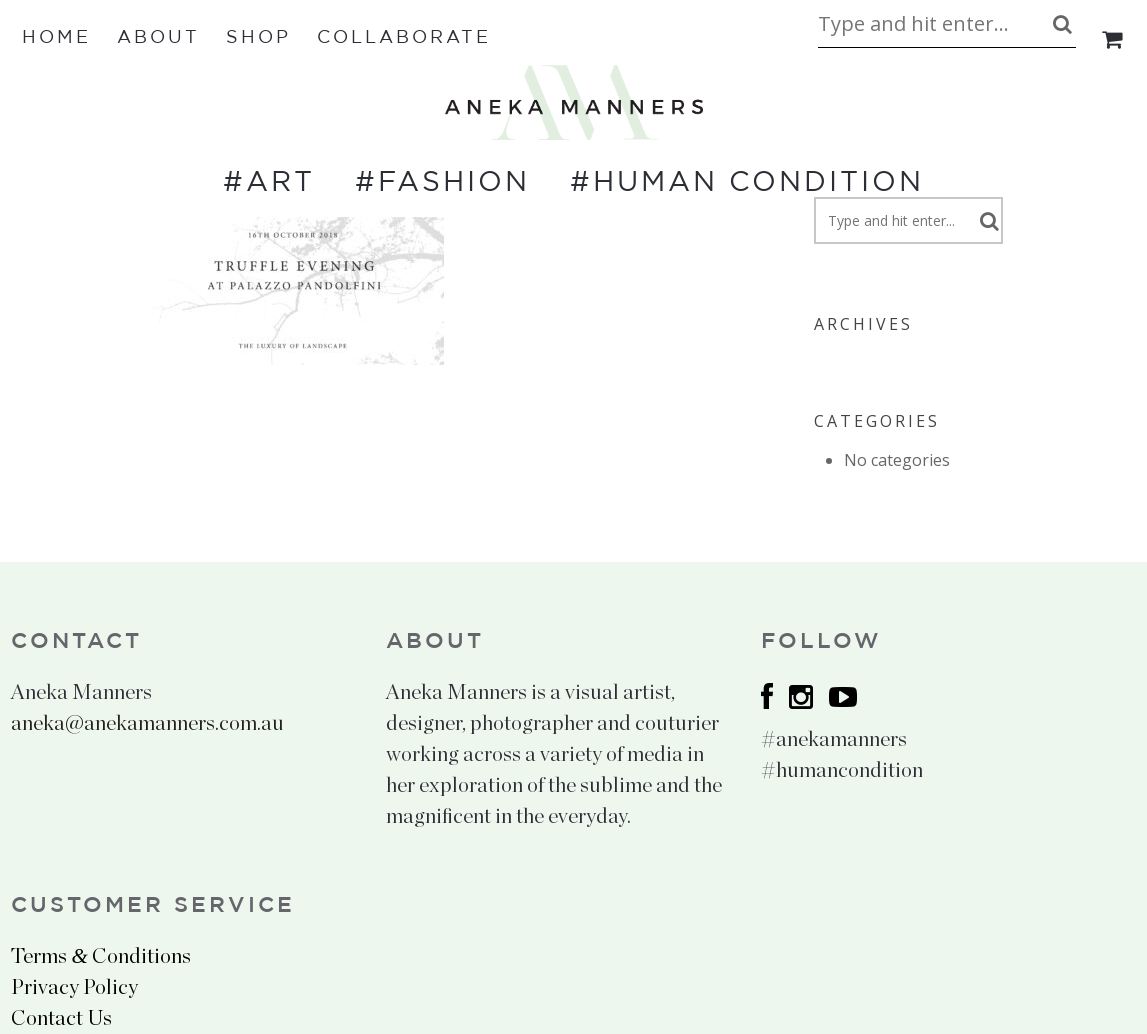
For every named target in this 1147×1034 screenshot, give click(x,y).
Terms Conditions (100, 956)
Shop (258, 38)
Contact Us (61, 1018)
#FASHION (442, 183)
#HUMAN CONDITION (747, 183)
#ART (269, 183)
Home (56, 38)
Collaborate (404, 38)
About (158, 38)
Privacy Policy (74, 987)
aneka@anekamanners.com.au (147, 723)
